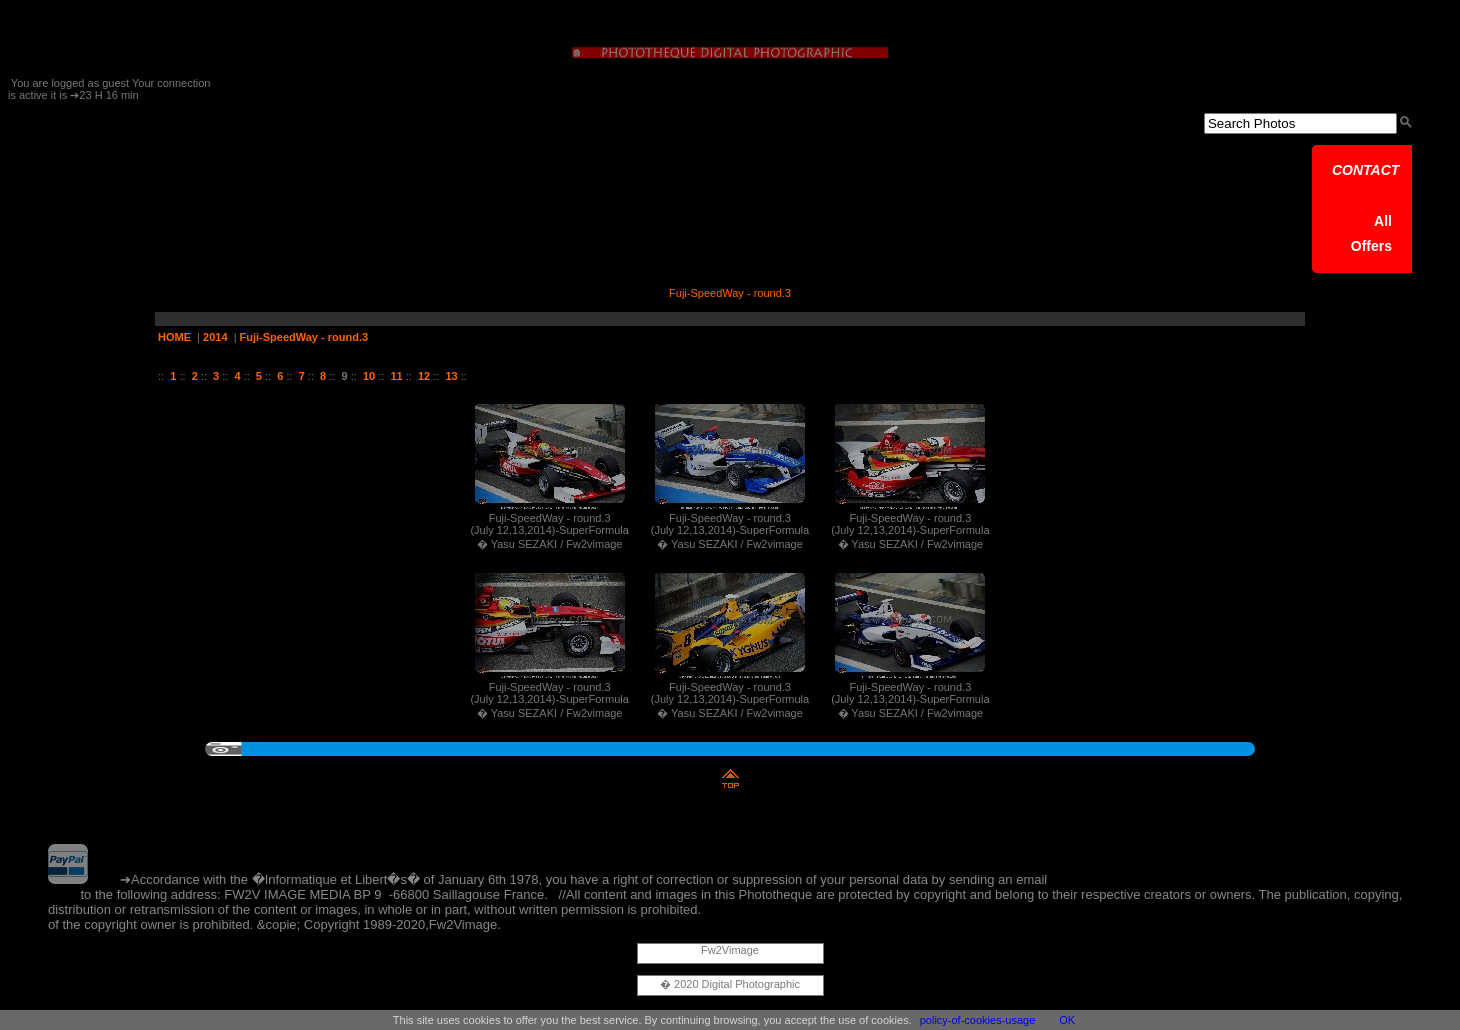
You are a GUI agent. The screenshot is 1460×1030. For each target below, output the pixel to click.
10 (369, 376)
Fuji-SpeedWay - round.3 (304, 337)
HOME (174, 337)
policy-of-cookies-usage (978, 1020)
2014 (215, 337)
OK (1067, 1020)
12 (424, 376)
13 (451, 376)
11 (396, 376)
